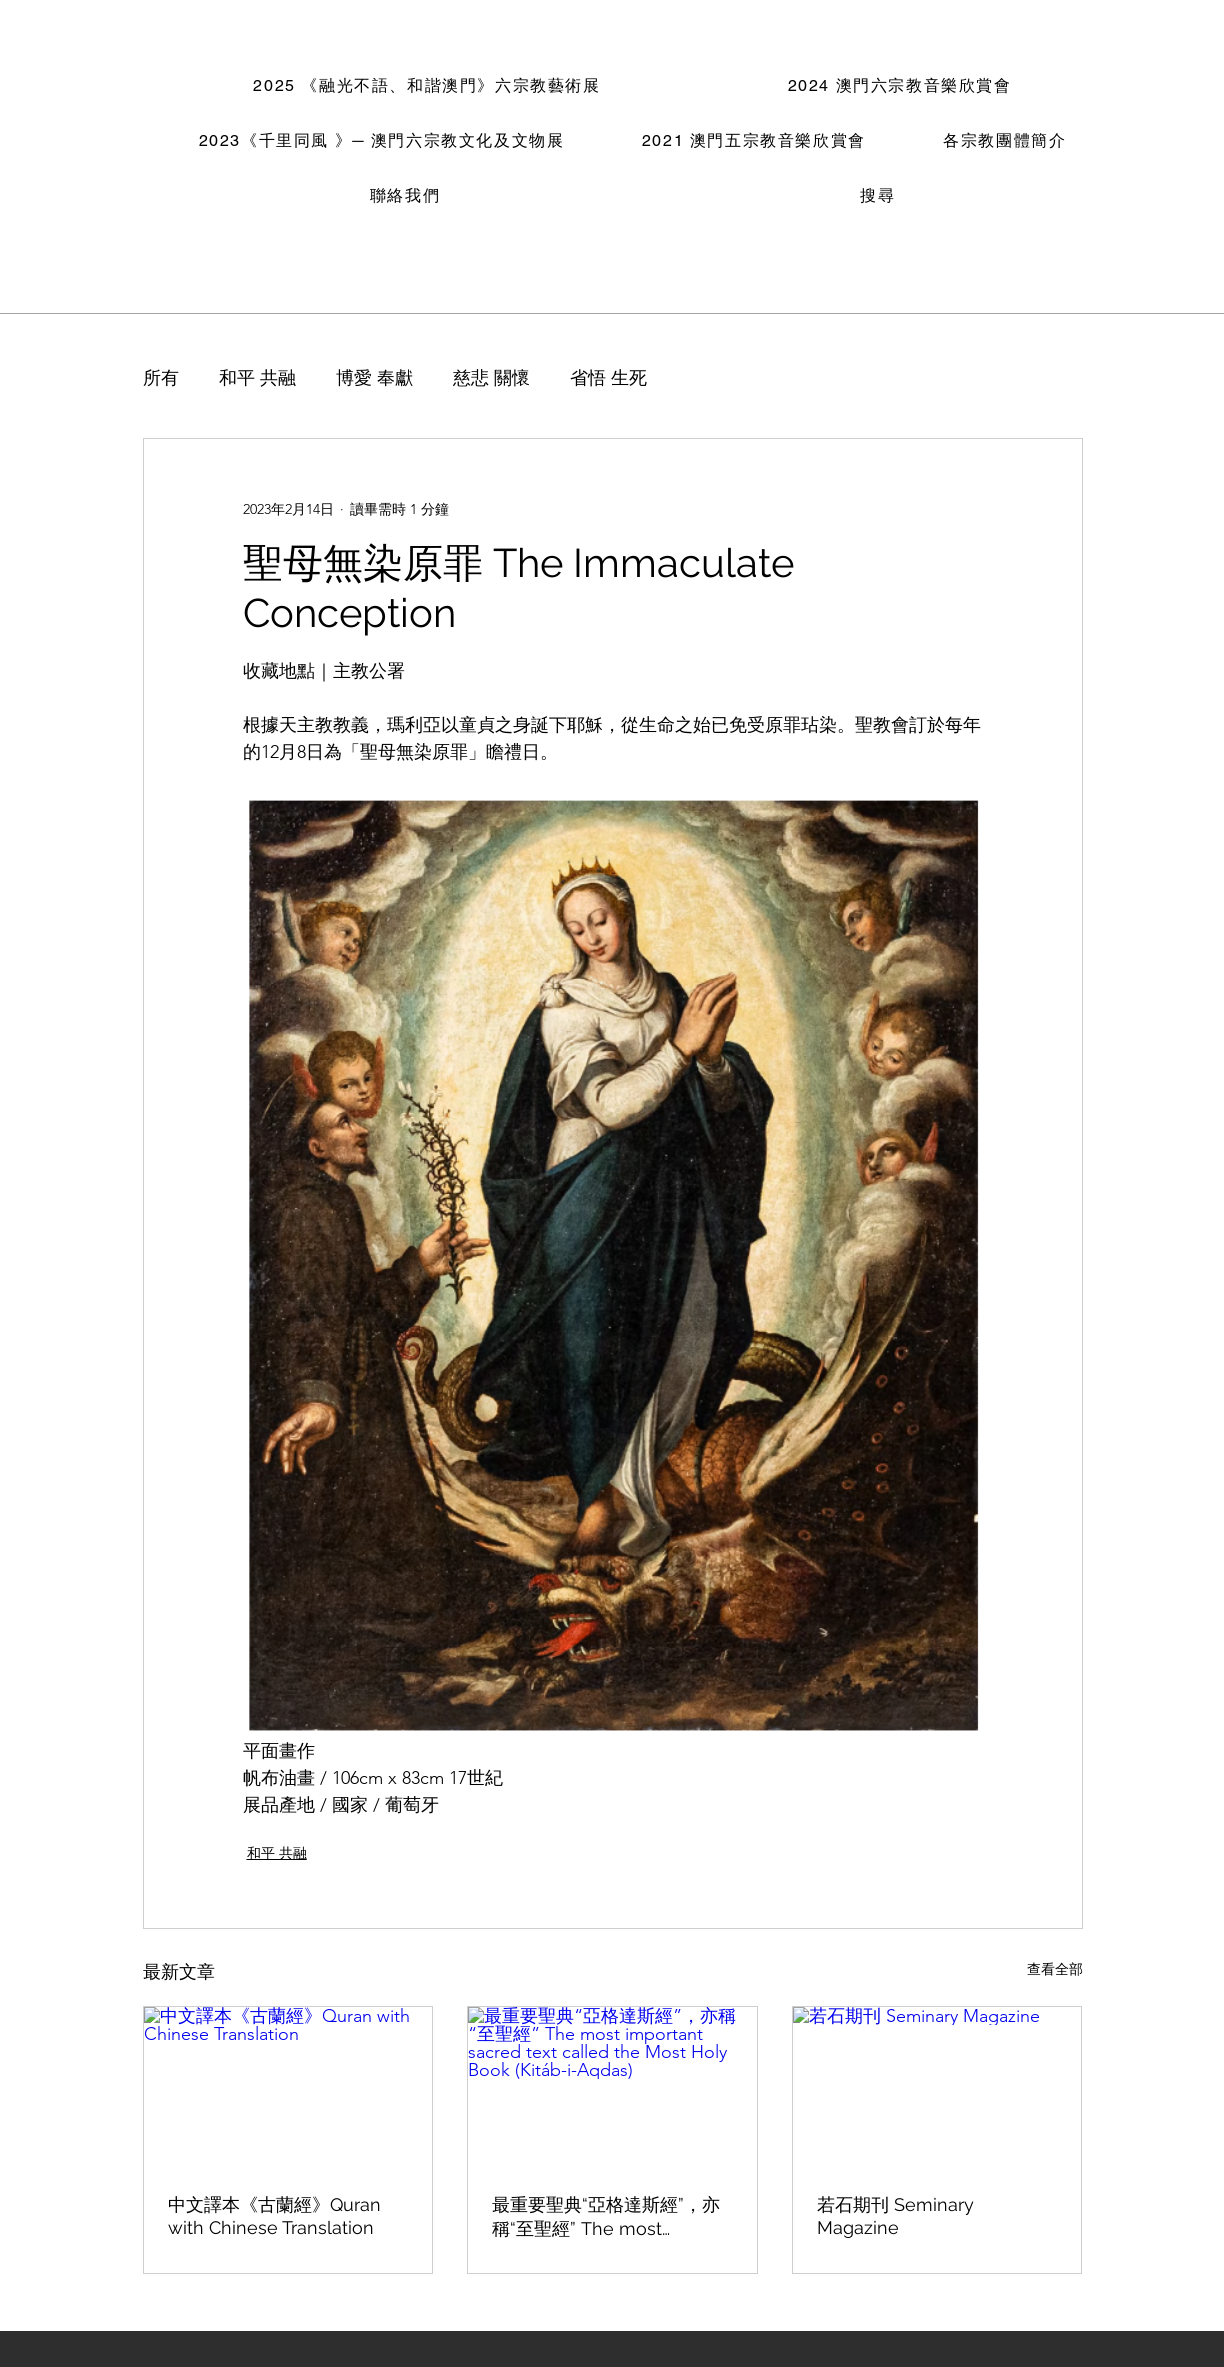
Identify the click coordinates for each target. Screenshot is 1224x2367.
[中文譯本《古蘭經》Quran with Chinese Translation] (288, 2088)
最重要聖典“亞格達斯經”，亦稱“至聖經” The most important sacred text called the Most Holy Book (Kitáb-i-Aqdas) (611, 2217)
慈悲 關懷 (491, 378)
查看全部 (1055, 1969)
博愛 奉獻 (374, 378)
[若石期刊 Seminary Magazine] (937, 2088)
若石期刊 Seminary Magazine (895, 2216)
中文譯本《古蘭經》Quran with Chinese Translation (274, 2216)
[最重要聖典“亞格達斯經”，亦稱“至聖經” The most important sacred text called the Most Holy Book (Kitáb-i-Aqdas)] (612, 2088)
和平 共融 (257, 378)
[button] (427, 87)
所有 (161, 378)
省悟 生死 (608, 378)
